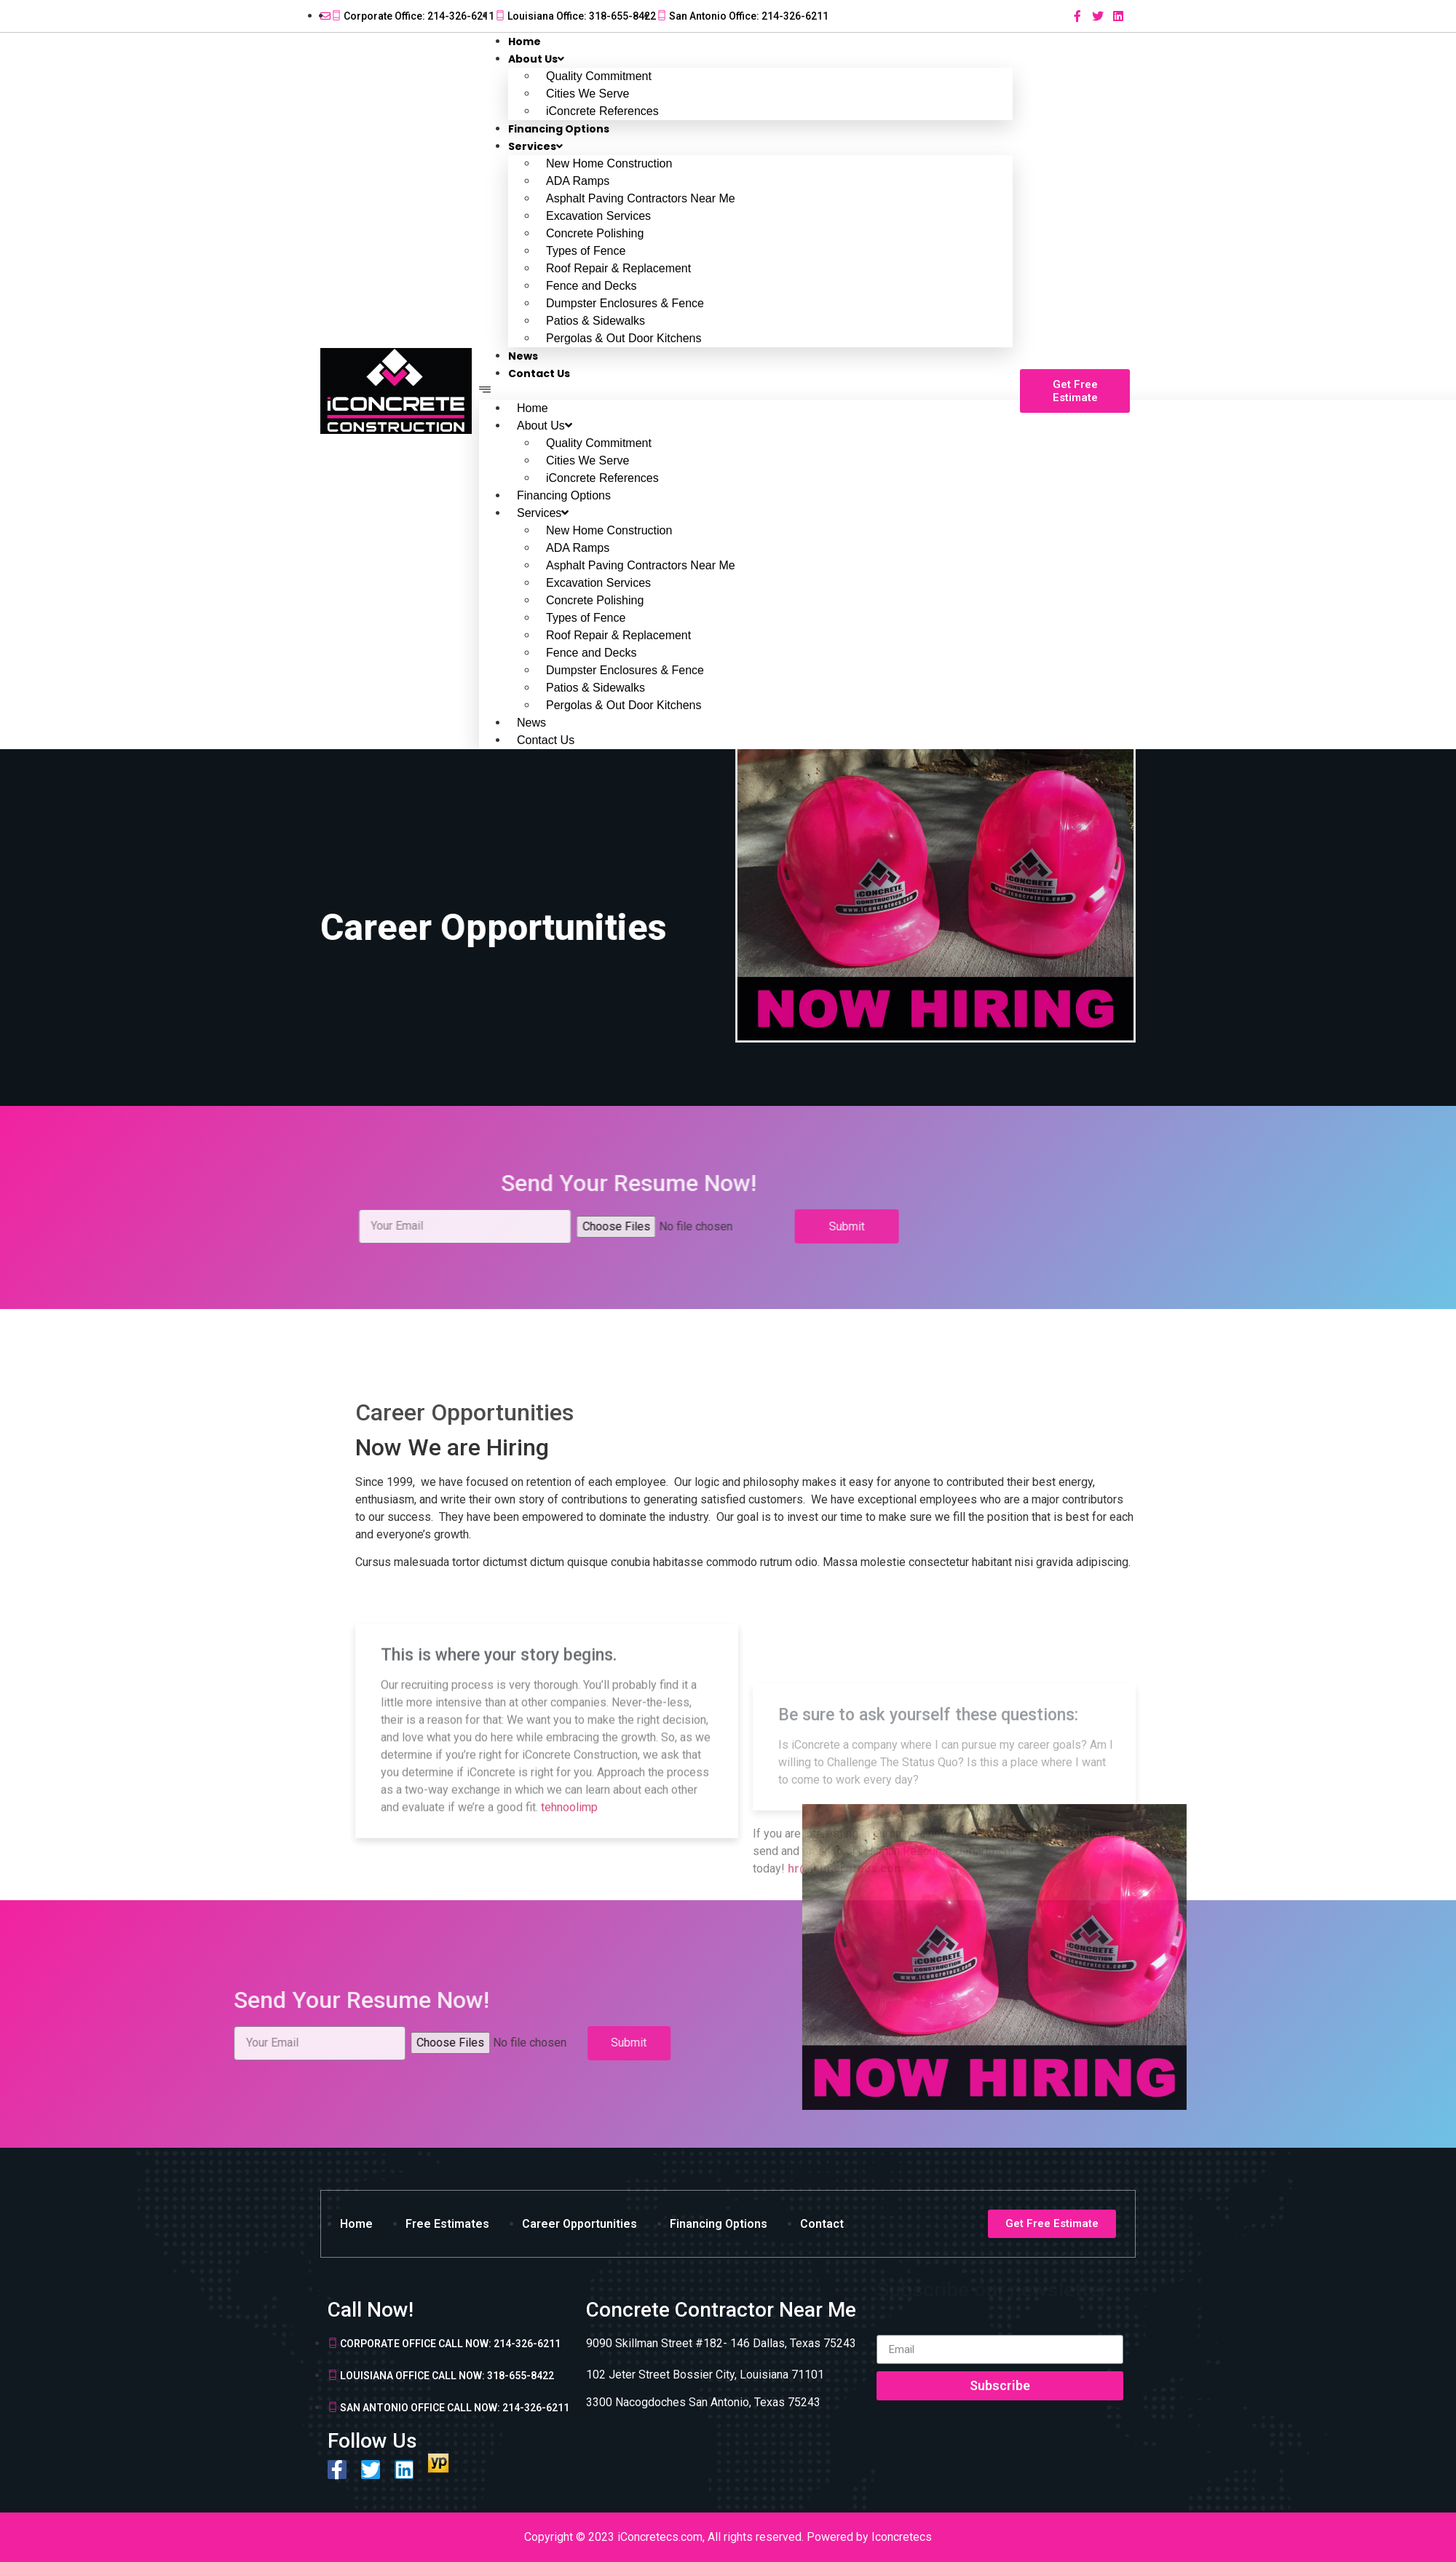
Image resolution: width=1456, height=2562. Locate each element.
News (531, 722)
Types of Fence (585, 251)
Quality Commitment (599, 76)
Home (532, 408)
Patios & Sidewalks (595, 321)
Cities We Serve (587, 93)
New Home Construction (609, 163)
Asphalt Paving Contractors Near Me (640, 198)
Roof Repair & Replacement (618, 268)
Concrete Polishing (595, 233)
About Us (536, 59)
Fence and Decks (591, 286)
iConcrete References (602, 478)
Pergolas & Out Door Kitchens (623, 338)
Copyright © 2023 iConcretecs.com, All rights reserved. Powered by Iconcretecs (728, 2537)
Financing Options (564, 495)
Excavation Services (598, 216)
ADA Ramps (577, 181)
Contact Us (539, 373)
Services (535, 146)
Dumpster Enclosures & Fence (625, 303)
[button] (746, 391)
